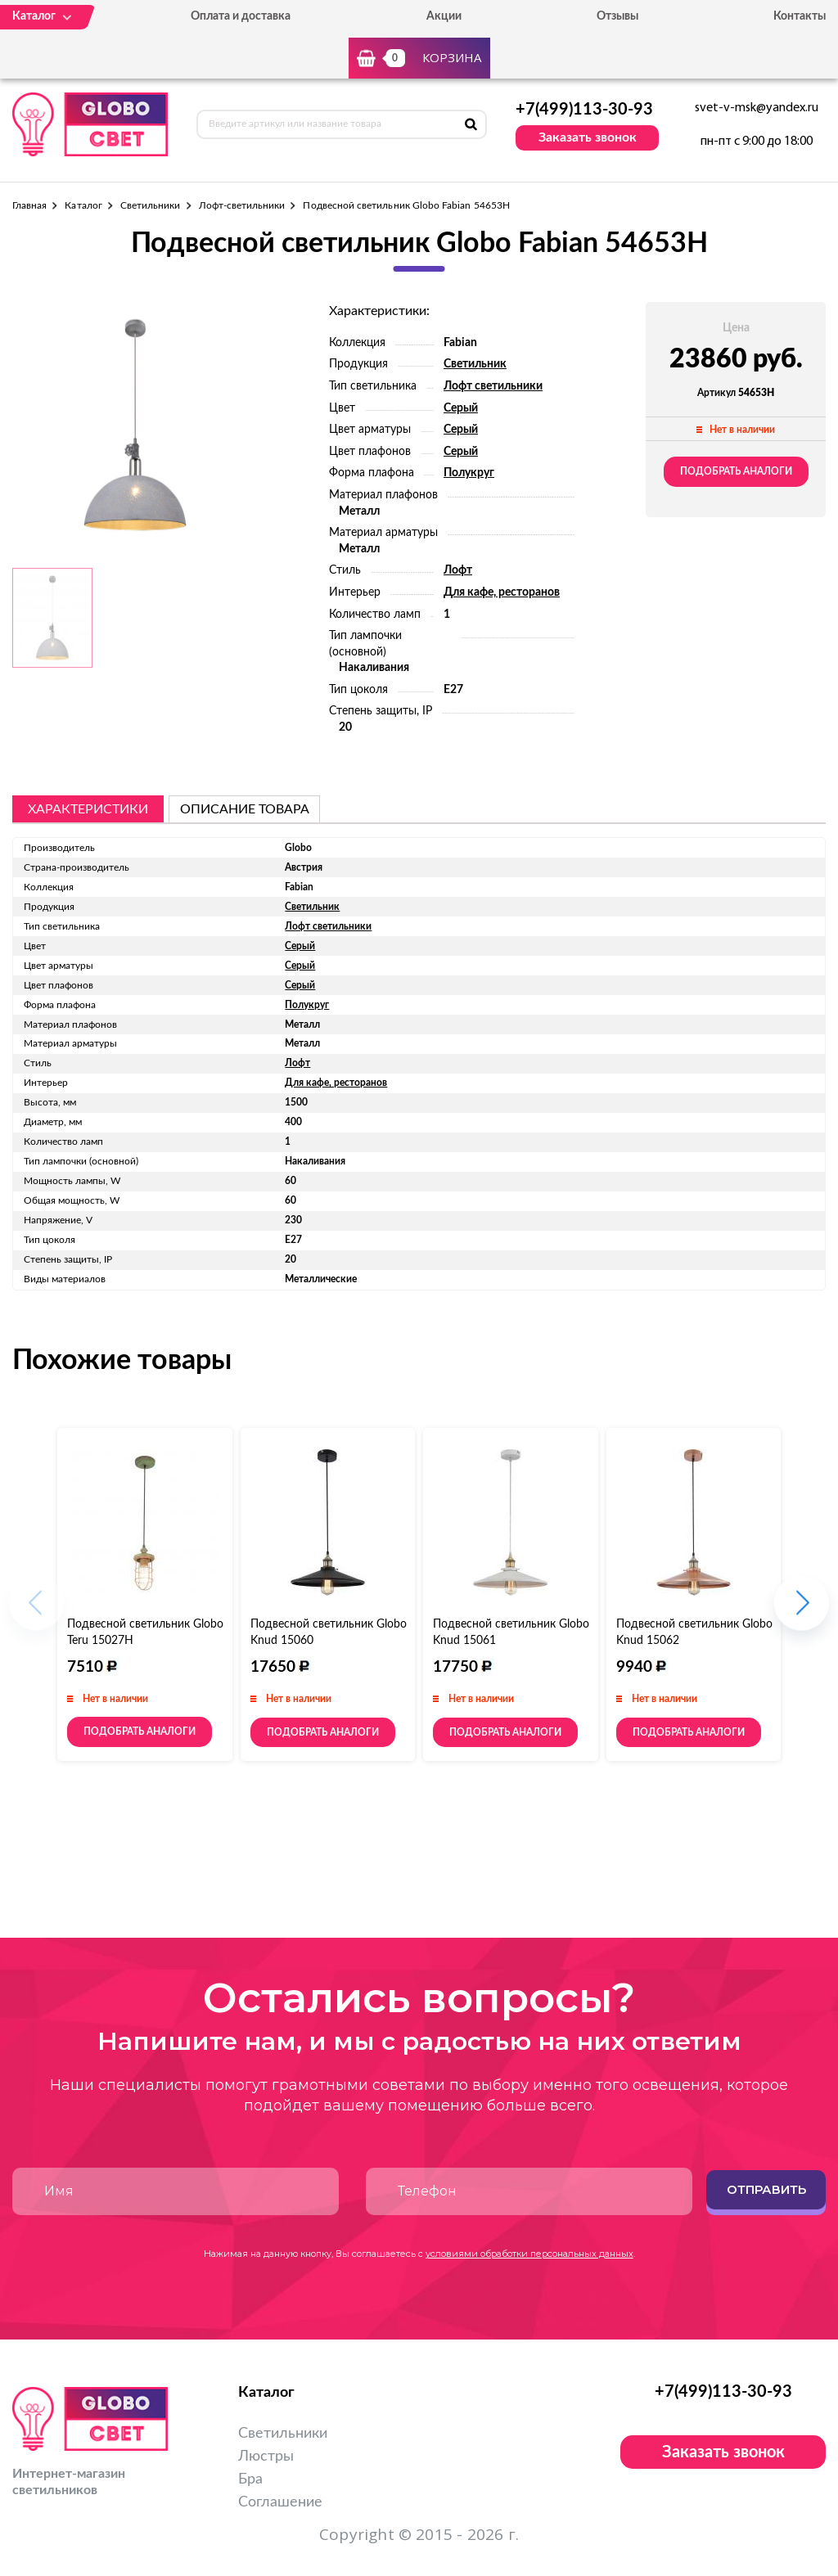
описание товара (244, 809)
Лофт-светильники (242, 205)
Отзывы (617, 16)
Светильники (150, 205)
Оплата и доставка (241, 16)
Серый (461, 408)
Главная (29, 205)
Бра (250, 2479)
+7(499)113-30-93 (584, 109)
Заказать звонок (587, 137)
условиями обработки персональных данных (529, 2253)
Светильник (475, 364)
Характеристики (88, 809)
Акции (444, 16)
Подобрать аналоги (736, 471)
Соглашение (280, 2502)
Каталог (83, 205)
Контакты (799, 16)
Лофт (458, 570)
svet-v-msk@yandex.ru (756, 108)
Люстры (266, 2456)
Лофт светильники (493, 386)
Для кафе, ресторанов (502, 592)
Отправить (766, 2189)
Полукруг (469, 473)
